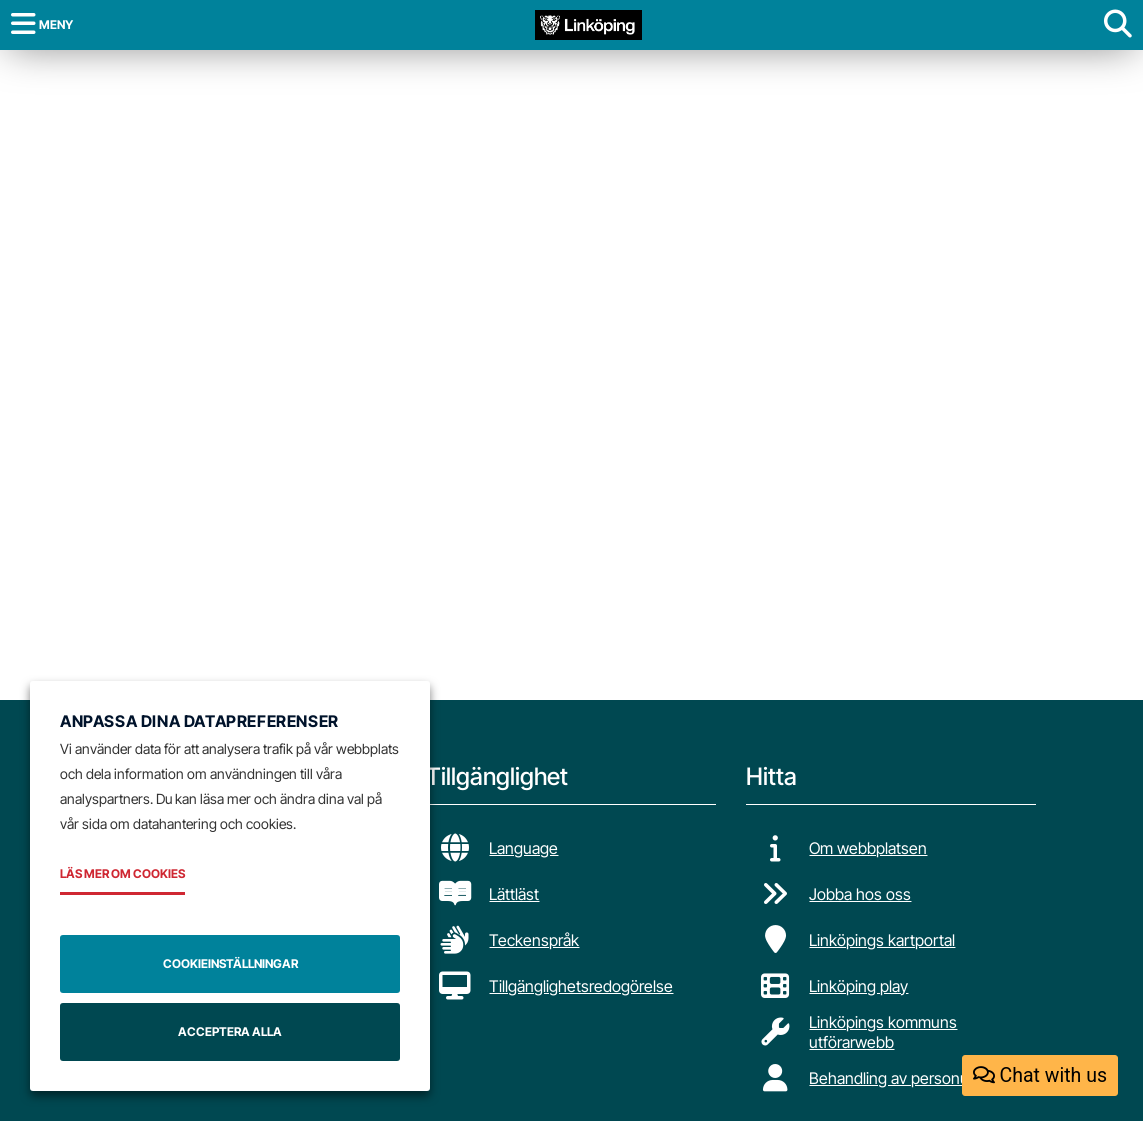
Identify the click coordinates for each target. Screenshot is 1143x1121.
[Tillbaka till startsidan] (588, 23)
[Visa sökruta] (1118, 24)
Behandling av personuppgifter (916, 1078)
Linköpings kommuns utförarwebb (883, 1032)
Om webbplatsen (868, 848)
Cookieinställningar (230, 963)
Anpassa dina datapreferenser (199, 721)
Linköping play (858, 986)
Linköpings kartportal (882, 940)
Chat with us (1040, 1075)
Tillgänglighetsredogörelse (581, 986)
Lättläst (514, 894)
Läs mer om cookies (122, 873)
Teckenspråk (534, 940)
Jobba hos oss (860, 894)
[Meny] (42, 24)
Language (523, 848)
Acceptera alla (230, 1031)
